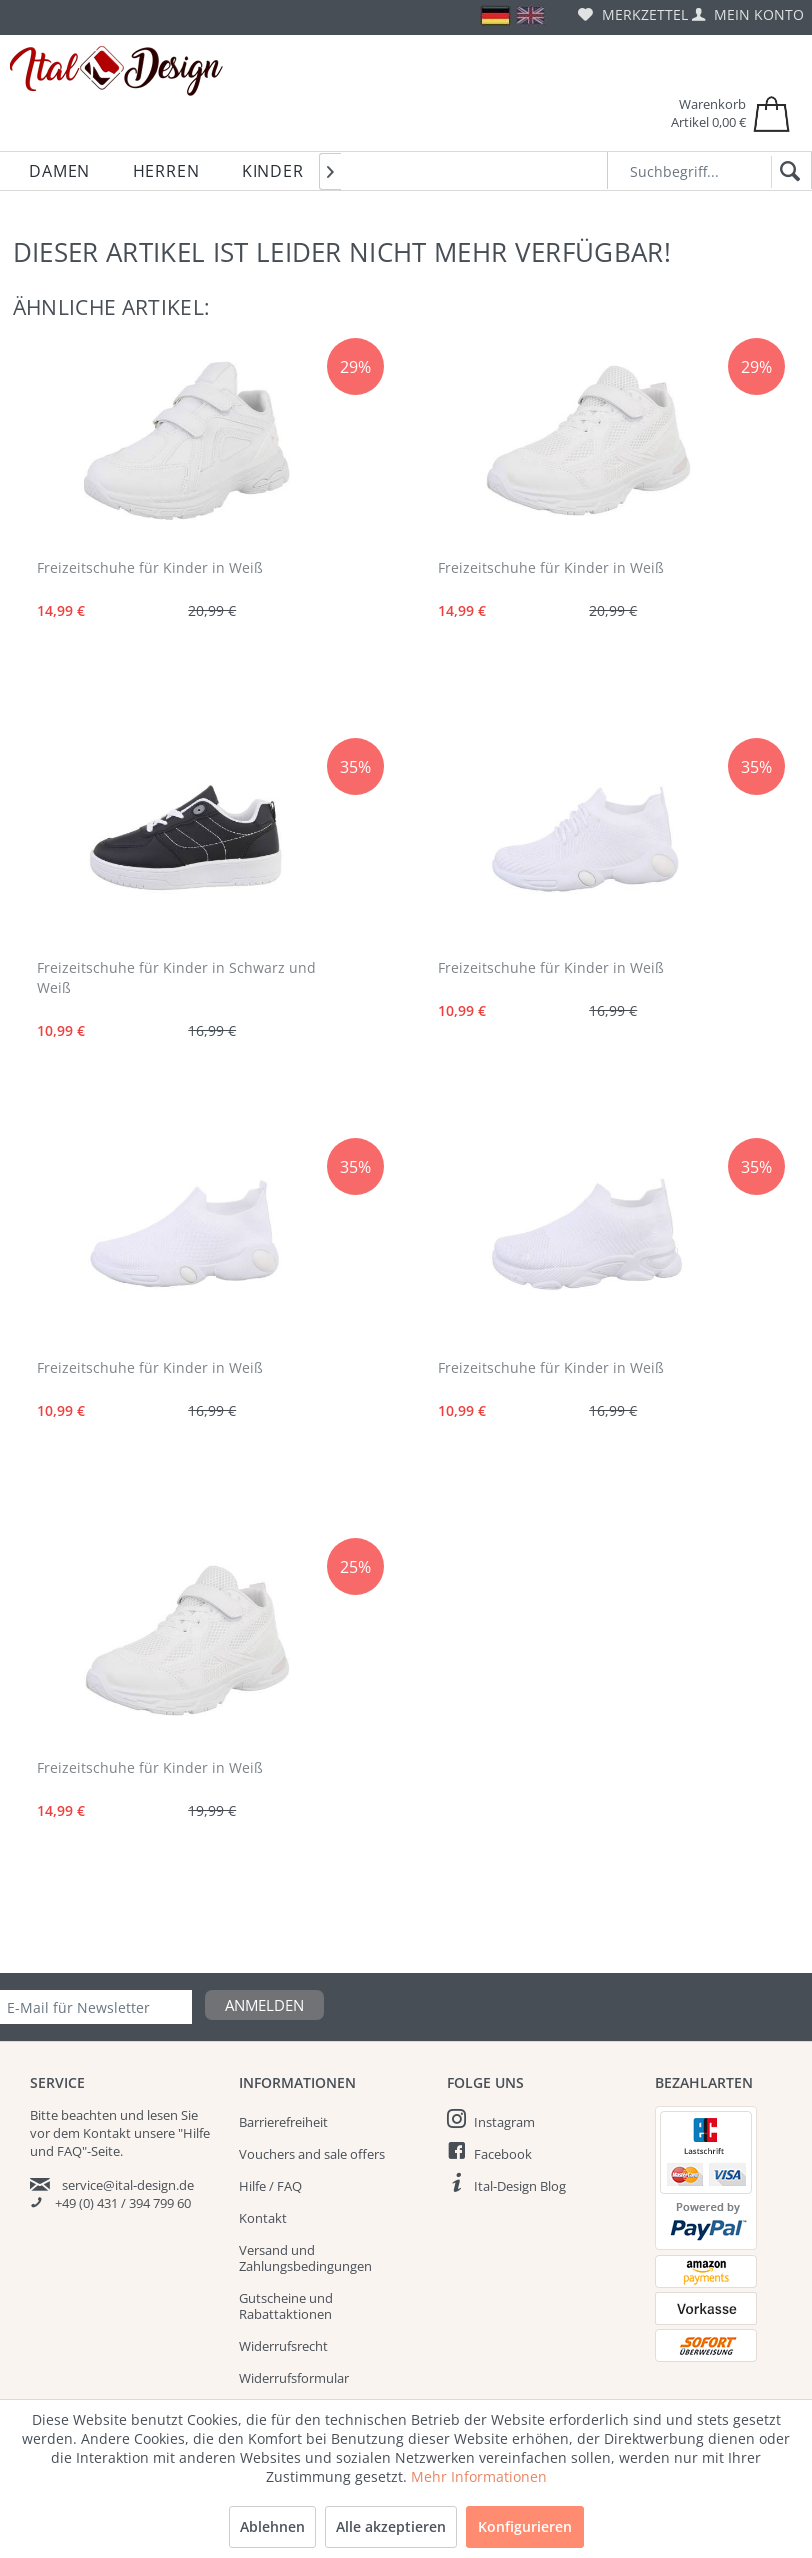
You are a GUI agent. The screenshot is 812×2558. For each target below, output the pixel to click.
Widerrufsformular (294, 2378)
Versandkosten (357, 2534)
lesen (162, 2115)
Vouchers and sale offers (312, 2154)
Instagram (504, 2122)
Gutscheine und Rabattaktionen (286, 2306)
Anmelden (264, 2005)
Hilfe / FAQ (270, 2186)
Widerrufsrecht (283, 2346)
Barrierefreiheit (283, 2122)
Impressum (273, 2474)
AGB (251, 2442)
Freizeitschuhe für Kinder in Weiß (150, 567)
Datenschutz (276, 2410)
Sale (750, 2478)
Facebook (503, 2154)
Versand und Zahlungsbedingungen (305, 2258)
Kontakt (263, 2218)
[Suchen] (786, 172)
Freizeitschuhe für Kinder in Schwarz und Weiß (176, 977)
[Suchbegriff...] (709, 170)
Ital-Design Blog (520, 2186)
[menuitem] (633, 14)
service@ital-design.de (128, 2185)
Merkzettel (633, 14)
